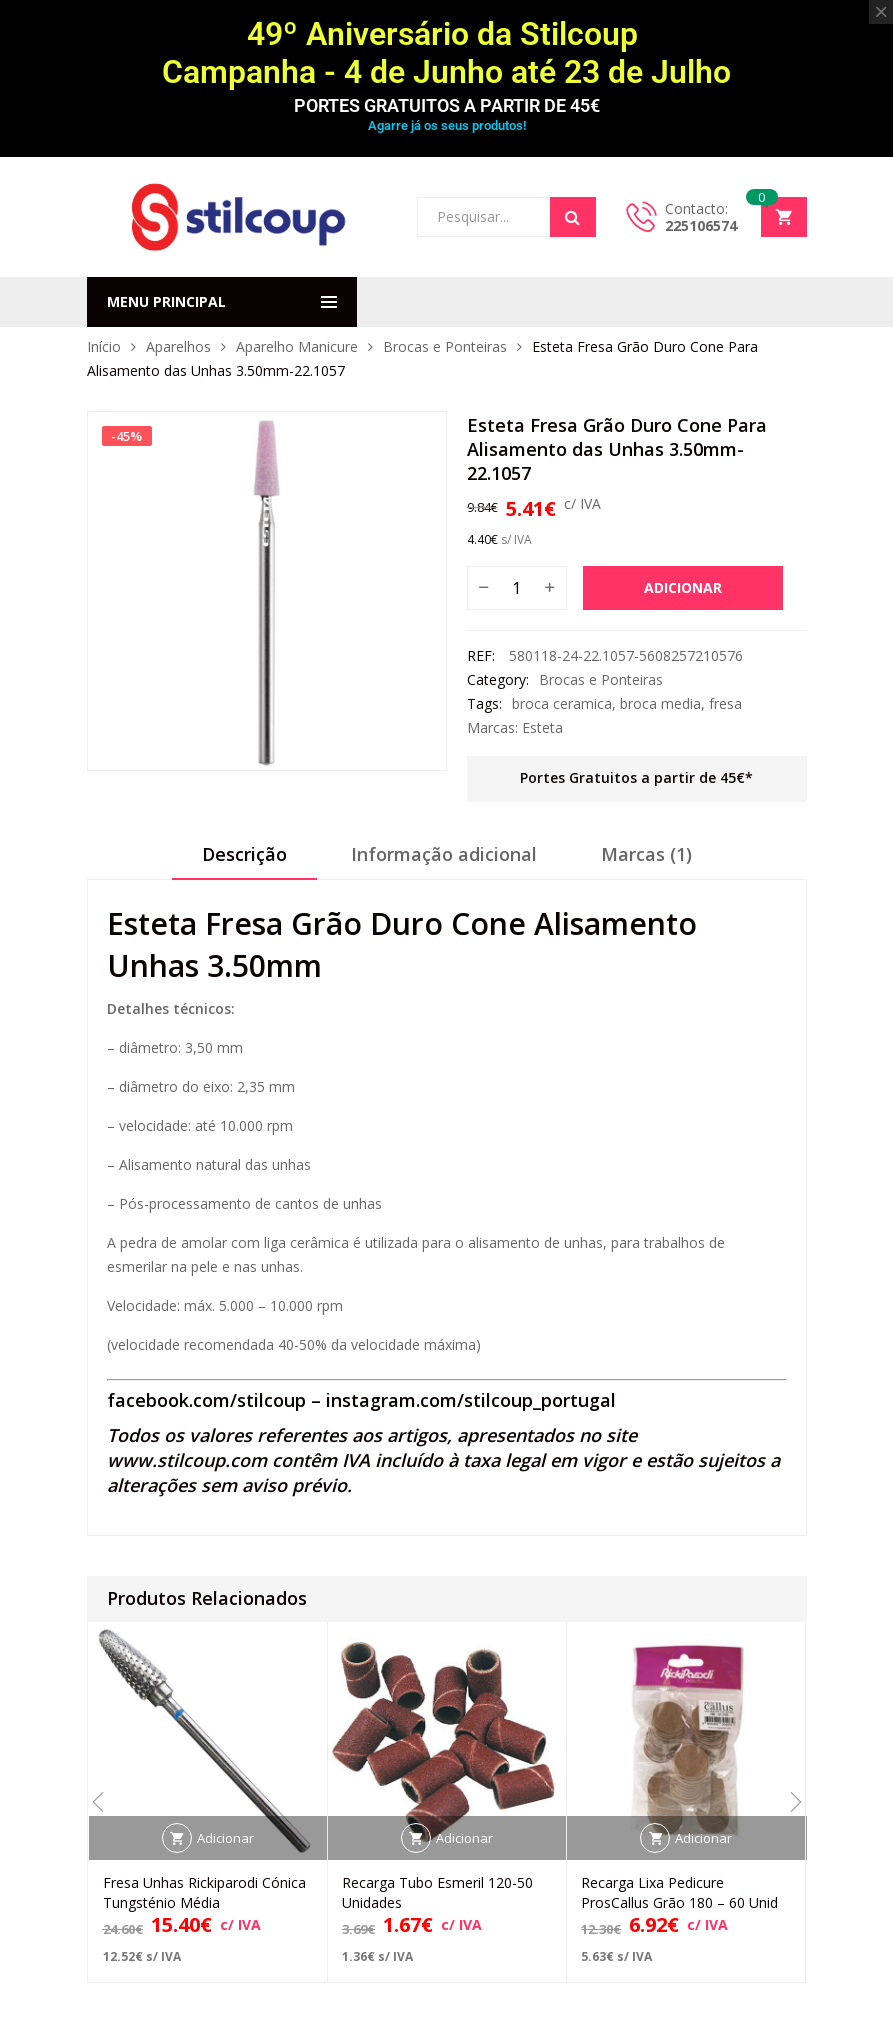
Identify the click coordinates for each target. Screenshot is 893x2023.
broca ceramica (562, 703)
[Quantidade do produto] (517, 588)
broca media (660, 703)
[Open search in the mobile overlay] (506, 217)
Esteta (542, 727)
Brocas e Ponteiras (445, 346)
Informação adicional (444, 854)
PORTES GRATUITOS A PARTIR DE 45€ (447, 105)
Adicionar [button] (225, 1838)
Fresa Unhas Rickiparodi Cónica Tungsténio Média (204, 1892)
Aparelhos (178, 346)
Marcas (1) (646, 854)
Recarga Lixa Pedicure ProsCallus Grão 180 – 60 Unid (679, 1892)
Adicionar (683, 587)
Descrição (244, 854)
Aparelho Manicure (297, 346)
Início (104, 346)
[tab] (244, 861)
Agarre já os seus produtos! (447, 125)
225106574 (701, 225)
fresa (725, 703)
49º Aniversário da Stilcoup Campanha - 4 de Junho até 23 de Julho (446, 53)
